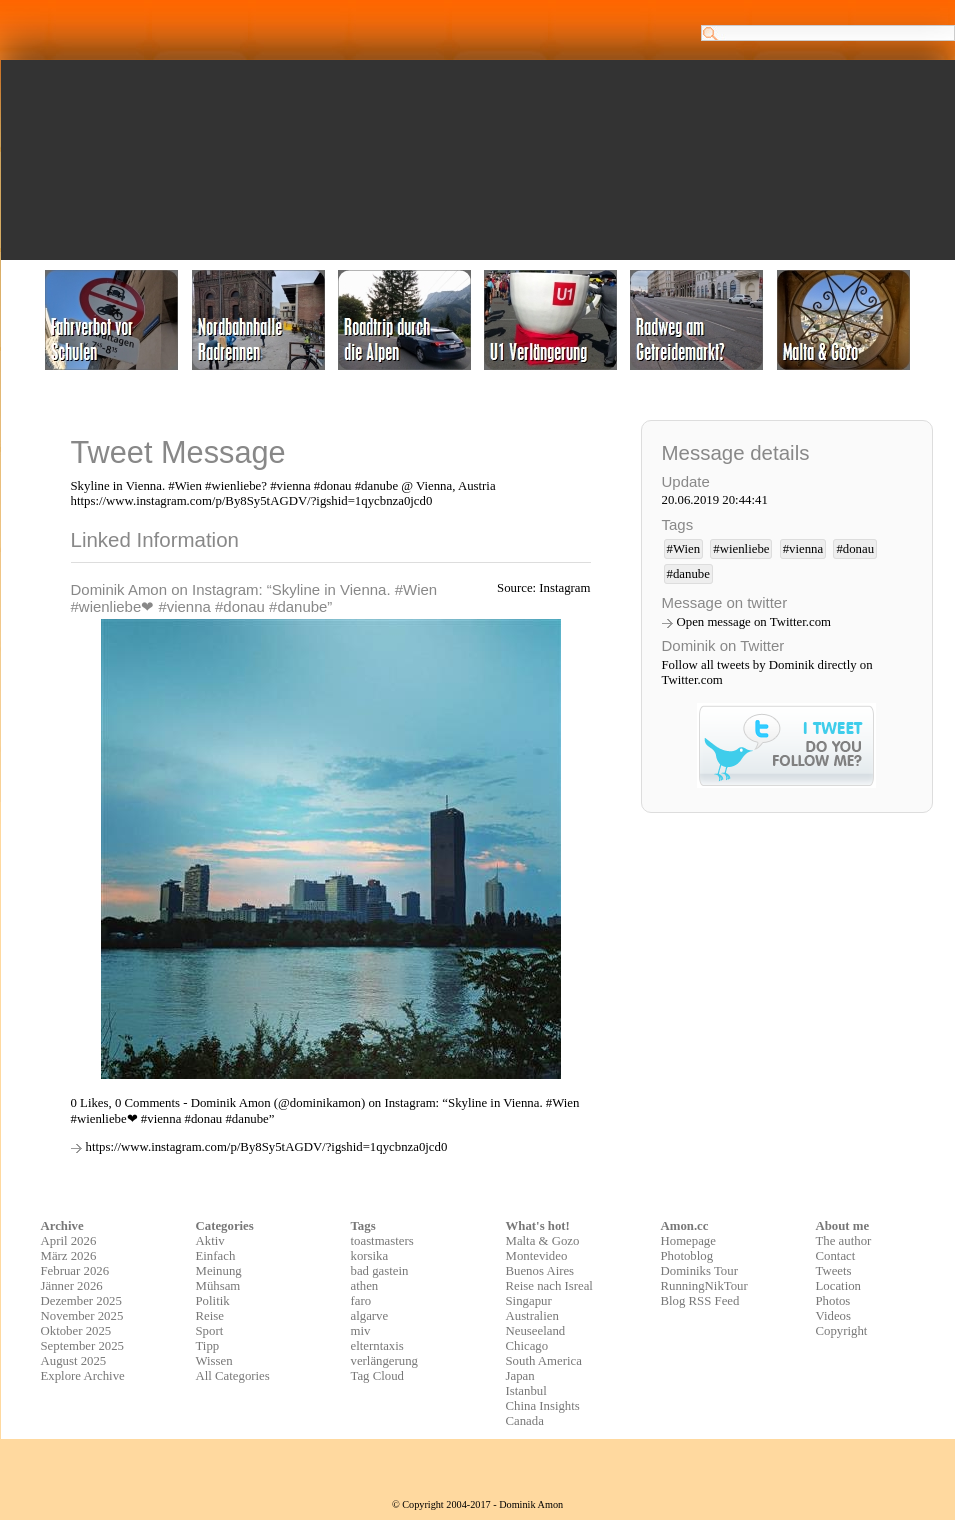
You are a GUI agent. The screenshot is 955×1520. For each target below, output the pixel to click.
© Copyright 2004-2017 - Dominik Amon (477, 1504)
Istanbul (526, 1391)
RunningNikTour (704, 1286)
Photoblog (687, 1256)
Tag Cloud (378, 1376)
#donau (855, 549)
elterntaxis (377, 1346)
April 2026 (69, 1241)
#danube (688, 574)
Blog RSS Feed (700, 1301)
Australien (532, 1316)
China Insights (543, 1406)
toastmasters (382, 1241)
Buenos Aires (540, 1271)
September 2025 (83, 1346)
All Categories (233, 1376)
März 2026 (69, 1256)
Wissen (214, 1361)
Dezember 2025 (81, 1301)
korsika (370, 1256)
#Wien (684, 549)
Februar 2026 (75, 1271)
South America (544, 1361)
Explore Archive (83, 1376)
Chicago (527, 1346)
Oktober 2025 (76, 1331)
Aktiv (210, 1241)
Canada (525, 1421)
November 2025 (82, 1316)
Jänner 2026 (72, 1286)
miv (361, 1331)
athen (365, 1286)
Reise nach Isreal (549, 1286)
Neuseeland (536, 1331)
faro (361, 1301)
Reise (210, 1316)
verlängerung (385, 1361)
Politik (213, 1301)
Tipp (208, 1346)
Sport (210, 1331)
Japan (520, 1376)
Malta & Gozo (543, 1241)
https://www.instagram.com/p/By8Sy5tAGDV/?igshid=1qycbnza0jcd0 (267, 1147)
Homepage (688, 1241)
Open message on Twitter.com (754, 622)
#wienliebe (741, 549)
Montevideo (537, 1256)
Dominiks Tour (699, 1271)
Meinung (219, 1271)
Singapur (529, 1301)
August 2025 (74, 1361)
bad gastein (380, 1271)
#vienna (803, 549)
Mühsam (218, 1286)
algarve (370, 1316)
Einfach (216, 1256)
